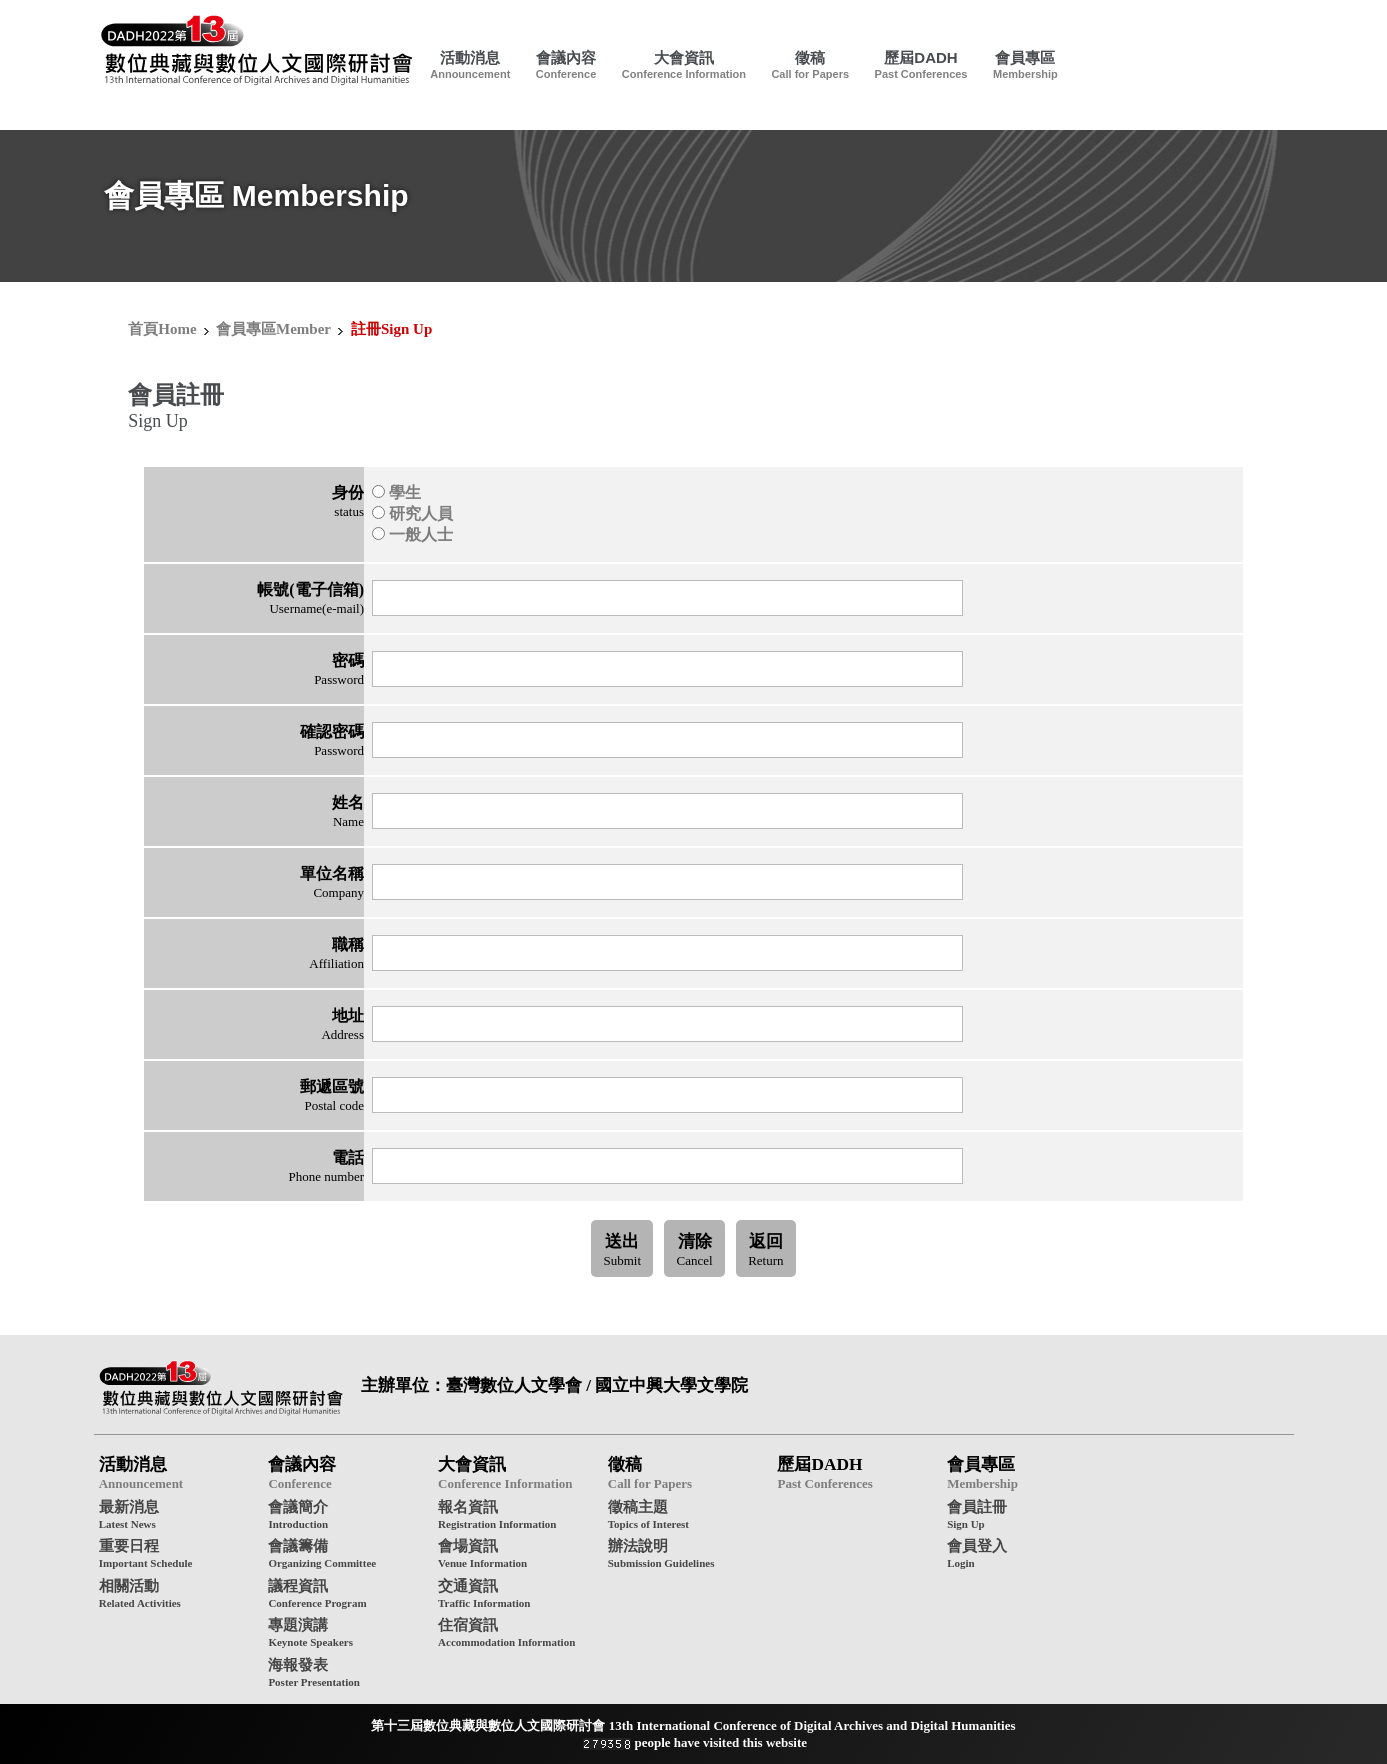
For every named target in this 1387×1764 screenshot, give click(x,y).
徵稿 (810, 57)
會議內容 (566, 57)
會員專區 (1025, 57)
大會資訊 (684, 57)
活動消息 (470, 57)
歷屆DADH (920, 57)
